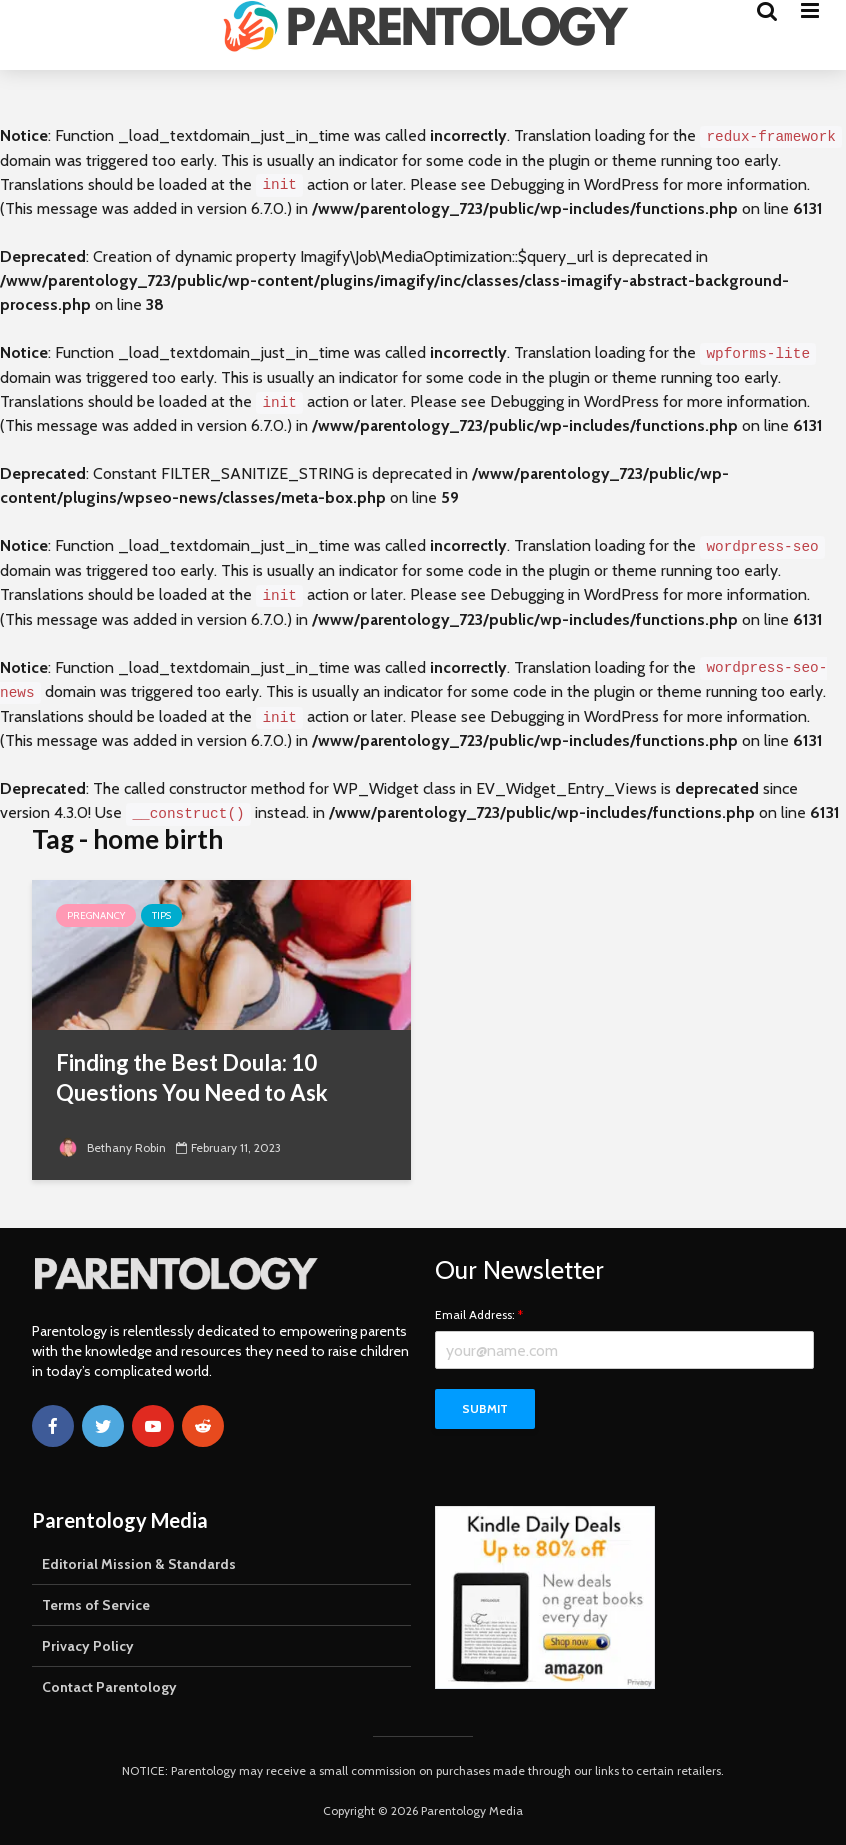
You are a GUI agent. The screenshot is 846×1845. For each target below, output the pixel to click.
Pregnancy (96, 915)
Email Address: (479, 1315)
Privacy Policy (88, 1646)
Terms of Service (96, 1605)
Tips (161, 915)
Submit (485, 1408)
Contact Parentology (109, 1687)
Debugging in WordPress (574, 184)
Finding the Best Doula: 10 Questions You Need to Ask (192, 1077)
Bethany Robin (111, 1147)
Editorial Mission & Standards (139, 1564)
